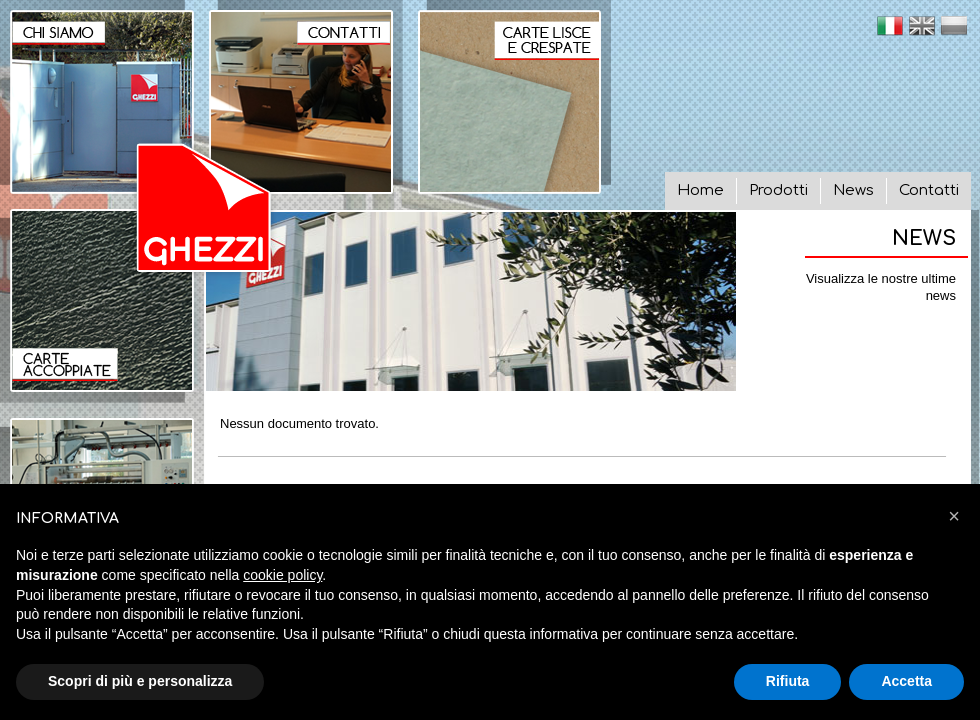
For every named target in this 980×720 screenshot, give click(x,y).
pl (954, 26)
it (890, 26)
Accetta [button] (906, 681)
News (853, 190)
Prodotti (778, 190)
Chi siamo (97, 97)
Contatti (929, 190)
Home (700, 190)
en (922, 26)
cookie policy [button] (282, 575)
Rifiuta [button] (788, 681)
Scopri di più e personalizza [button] (140, 681)
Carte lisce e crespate (515, 97)
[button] (954, 516)
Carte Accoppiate (97, 306)
